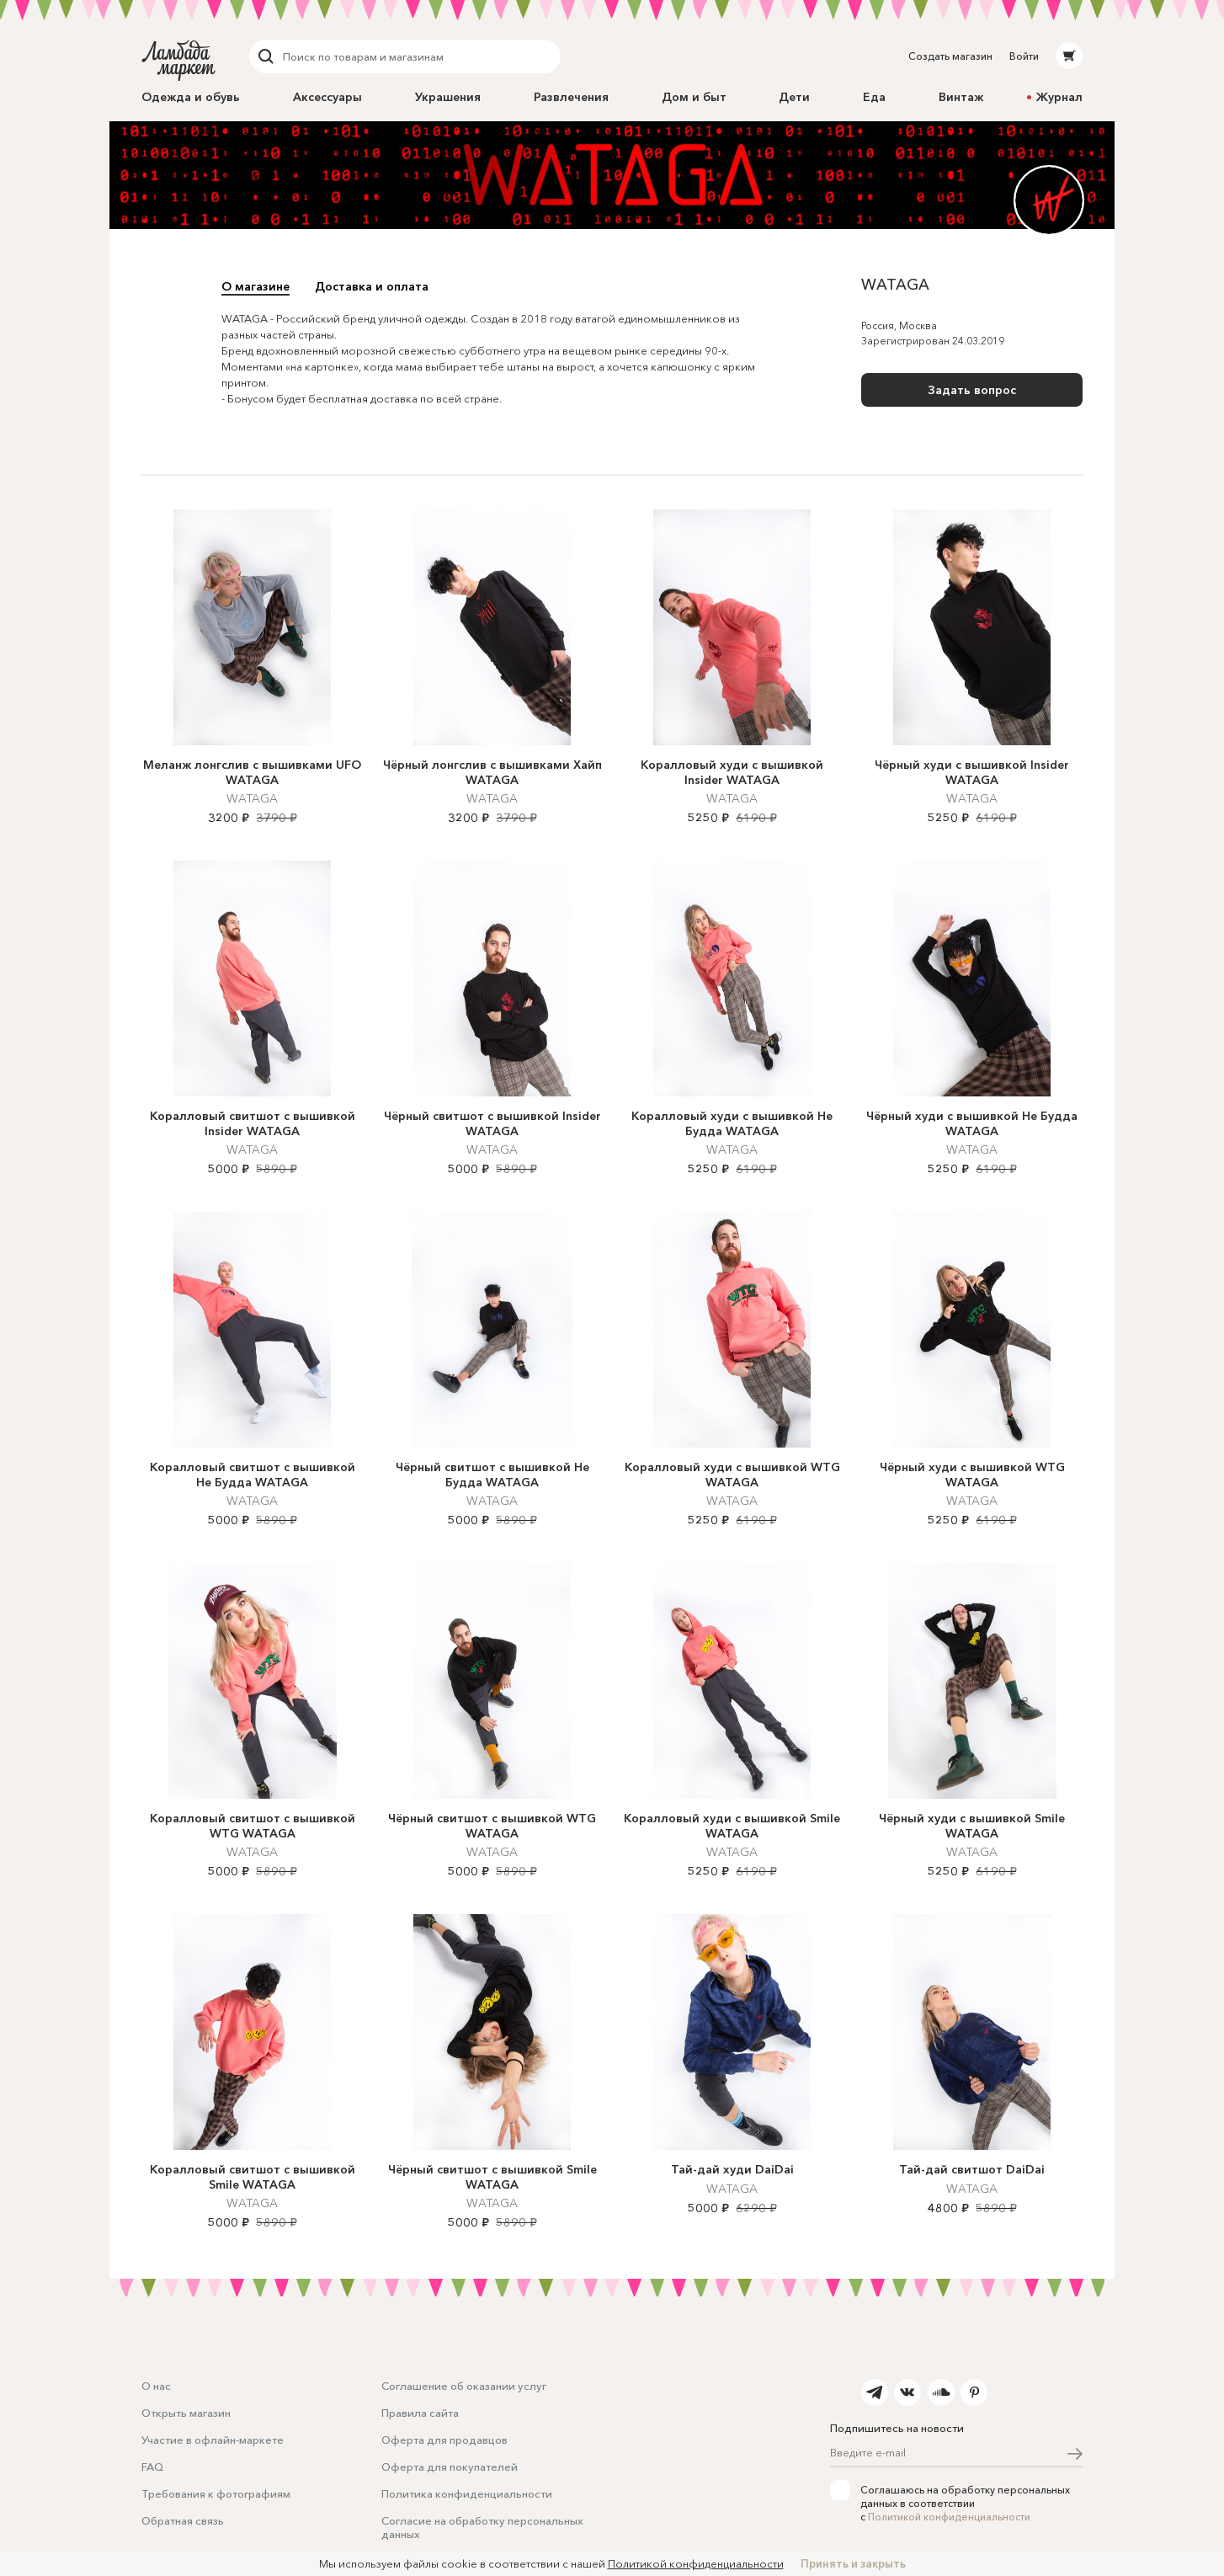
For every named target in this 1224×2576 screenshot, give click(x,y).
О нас (156, 2385)
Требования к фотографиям (215, 2493)
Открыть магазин (186, 2412)
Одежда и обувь (190, 96)
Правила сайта (420, 2412)
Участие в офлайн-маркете (212, 2439)
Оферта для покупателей (449, 2466)
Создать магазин (950, 56)
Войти (1024, 56)
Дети (794, 96)
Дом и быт (694, 96)
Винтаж (961, 96)
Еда (874, 96)
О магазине (255, 286)
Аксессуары (327, 96)
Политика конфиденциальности (466, 2493)
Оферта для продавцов (444, 2439)
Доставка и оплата (371, 286)
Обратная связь (182, 2520)
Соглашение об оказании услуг (463, 2385)
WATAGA (252, 816)
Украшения (448, 96)
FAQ (152, 2466)
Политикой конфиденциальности (949, 2516)
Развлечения (571, 96)
